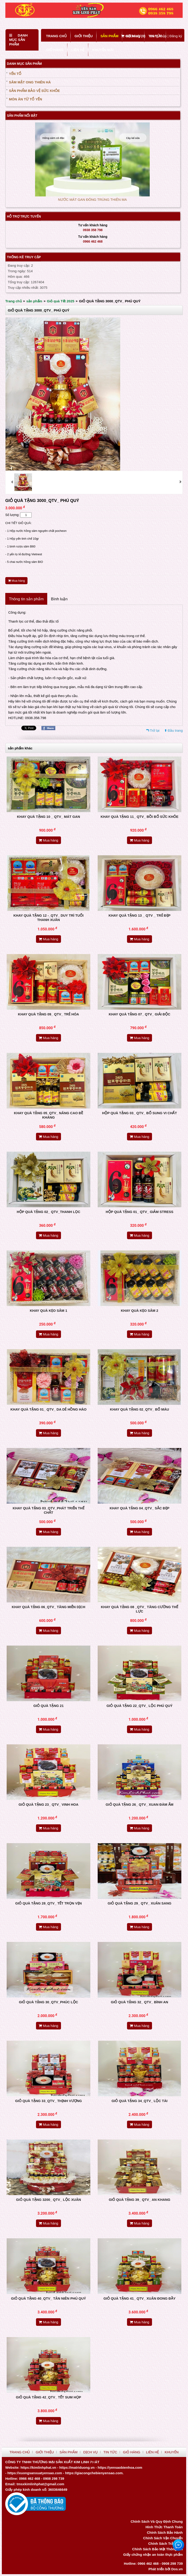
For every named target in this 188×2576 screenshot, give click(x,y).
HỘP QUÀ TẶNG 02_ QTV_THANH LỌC (48, 1212)
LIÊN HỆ (77, 50)
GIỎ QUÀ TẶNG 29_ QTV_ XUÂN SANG (139, 1903)
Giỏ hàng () (133, 36)
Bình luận (59, 599)
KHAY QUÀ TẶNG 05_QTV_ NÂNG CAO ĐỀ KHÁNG (48, 1115)
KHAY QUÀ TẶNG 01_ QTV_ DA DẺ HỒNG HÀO (49, 1409)
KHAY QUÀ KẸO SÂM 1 (48, 1310)
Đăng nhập (158, 36)
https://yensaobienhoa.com (120, 2467)
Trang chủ (13, 301)
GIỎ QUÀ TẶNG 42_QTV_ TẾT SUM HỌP (48, 2397)
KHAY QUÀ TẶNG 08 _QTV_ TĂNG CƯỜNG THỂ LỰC (139, 1609)
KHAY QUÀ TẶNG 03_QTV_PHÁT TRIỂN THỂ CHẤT (48, 1510)
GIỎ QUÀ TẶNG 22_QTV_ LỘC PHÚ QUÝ (139, 1706)
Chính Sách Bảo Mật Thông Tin (157, 2549)
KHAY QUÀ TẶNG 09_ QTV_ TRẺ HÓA (48, 1014)
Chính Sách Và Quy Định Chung (157, 2521)
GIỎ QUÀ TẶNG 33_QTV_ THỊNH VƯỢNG (48, 2101)
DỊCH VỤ (90, 2452)
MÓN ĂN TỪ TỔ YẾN (25, 99)
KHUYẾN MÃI (102, 50)
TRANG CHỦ (56, 36)
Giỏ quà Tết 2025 (61, 301)
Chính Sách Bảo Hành (165, 2532)
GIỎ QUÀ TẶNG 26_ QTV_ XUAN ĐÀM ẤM (139, 1804)
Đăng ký (175, 36)
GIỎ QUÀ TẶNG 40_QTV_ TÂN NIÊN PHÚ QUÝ (48, 2298)
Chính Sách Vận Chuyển (163, 2538)
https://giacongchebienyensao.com (94, 2473)
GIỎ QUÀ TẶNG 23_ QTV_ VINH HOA (48, 1804)
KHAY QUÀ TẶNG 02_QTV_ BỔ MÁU (139, 1409)
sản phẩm (34, 301)
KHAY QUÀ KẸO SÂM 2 (139, 1310)
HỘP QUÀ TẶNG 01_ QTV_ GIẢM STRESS (139, 1212)
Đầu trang (175, 730)
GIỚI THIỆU (84, 36)
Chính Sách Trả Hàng (165, 2543)
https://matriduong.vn (77, 2467)
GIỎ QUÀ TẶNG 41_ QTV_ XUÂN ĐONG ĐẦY (139, 2298)
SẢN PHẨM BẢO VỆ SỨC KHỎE (34, 91)
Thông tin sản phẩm (26, 599)
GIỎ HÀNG (55, 50)
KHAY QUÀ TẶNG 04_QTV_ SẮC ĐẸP (139, 1508)
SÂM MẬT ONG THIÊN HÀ (30, 82)
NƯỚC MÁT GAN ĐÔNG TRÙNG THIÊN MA (92, 201)
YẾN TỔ (15, 74)
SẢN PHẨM (109, 36)
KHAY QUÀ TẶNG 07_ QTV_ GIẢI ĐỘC (139, 1014)
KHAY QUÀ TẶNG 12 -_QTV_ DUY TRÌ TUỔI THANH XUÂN (49, 917)
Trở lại (154, 730)
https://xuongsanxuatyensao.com (34, 2473)
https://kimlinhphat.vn (38, 2467)
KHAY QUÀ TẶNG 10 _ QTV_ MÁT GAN (48, 817)
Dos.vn (177, 2569)
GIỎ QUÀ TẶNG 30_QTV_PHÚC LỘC (48, 2002)
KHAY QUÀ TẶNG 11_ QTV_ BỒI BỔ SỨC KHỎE (140, 817)
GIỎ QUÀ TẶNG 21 (48, 1706)
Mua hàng (16, 580)
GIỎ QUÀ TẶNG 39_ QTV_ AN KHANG (139, 2200)
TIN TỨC (110, 2452)
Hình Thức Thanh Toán (164, 2527)
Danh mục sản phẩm (18, 39)
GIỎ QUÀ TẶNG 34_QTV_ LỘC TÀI (139, 2101)
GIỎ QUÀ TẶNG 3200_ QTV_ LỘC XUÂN (48, 2200)
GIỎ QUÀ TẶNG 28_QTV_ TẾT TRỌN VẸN (48, 1903)
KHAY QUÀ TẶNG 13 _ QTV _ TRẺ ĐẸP (139, 915)
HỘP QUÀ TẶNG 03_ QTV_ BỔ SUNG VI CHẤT (139, 1113)
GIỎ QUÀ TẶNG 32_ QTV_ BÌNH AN (139, 2002)
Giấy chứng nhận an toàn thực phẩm (153, 2554)
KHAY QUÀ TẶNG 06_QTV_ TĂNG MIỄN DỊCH (48, 1607)
